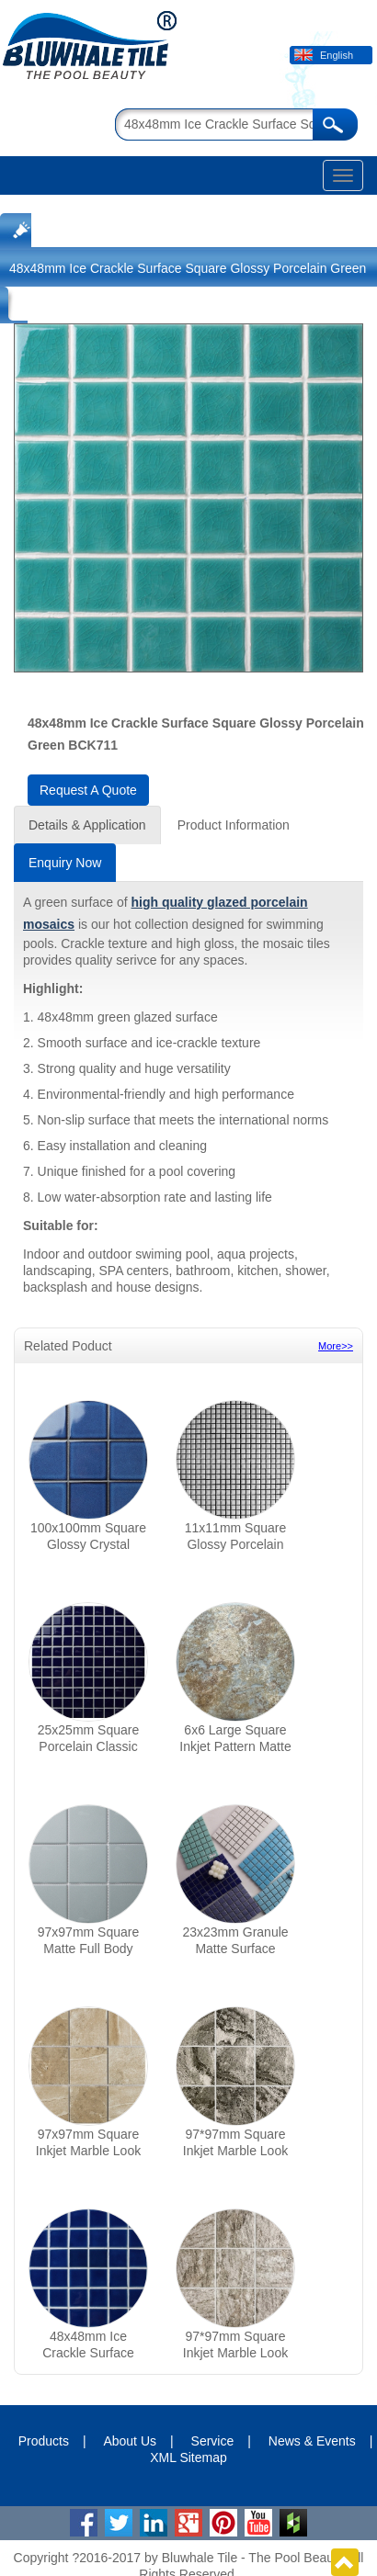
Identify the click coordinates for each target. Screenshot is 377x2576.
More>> (335, 1345)
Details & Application (87, 825)
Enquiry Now (65, 862)
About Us (129, 2441)
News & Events (312, 2441)
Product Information (233, 825)
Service (212, 2441)
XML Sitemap (188, 2457)
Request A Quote (88, 790)
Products (43, 2441)
